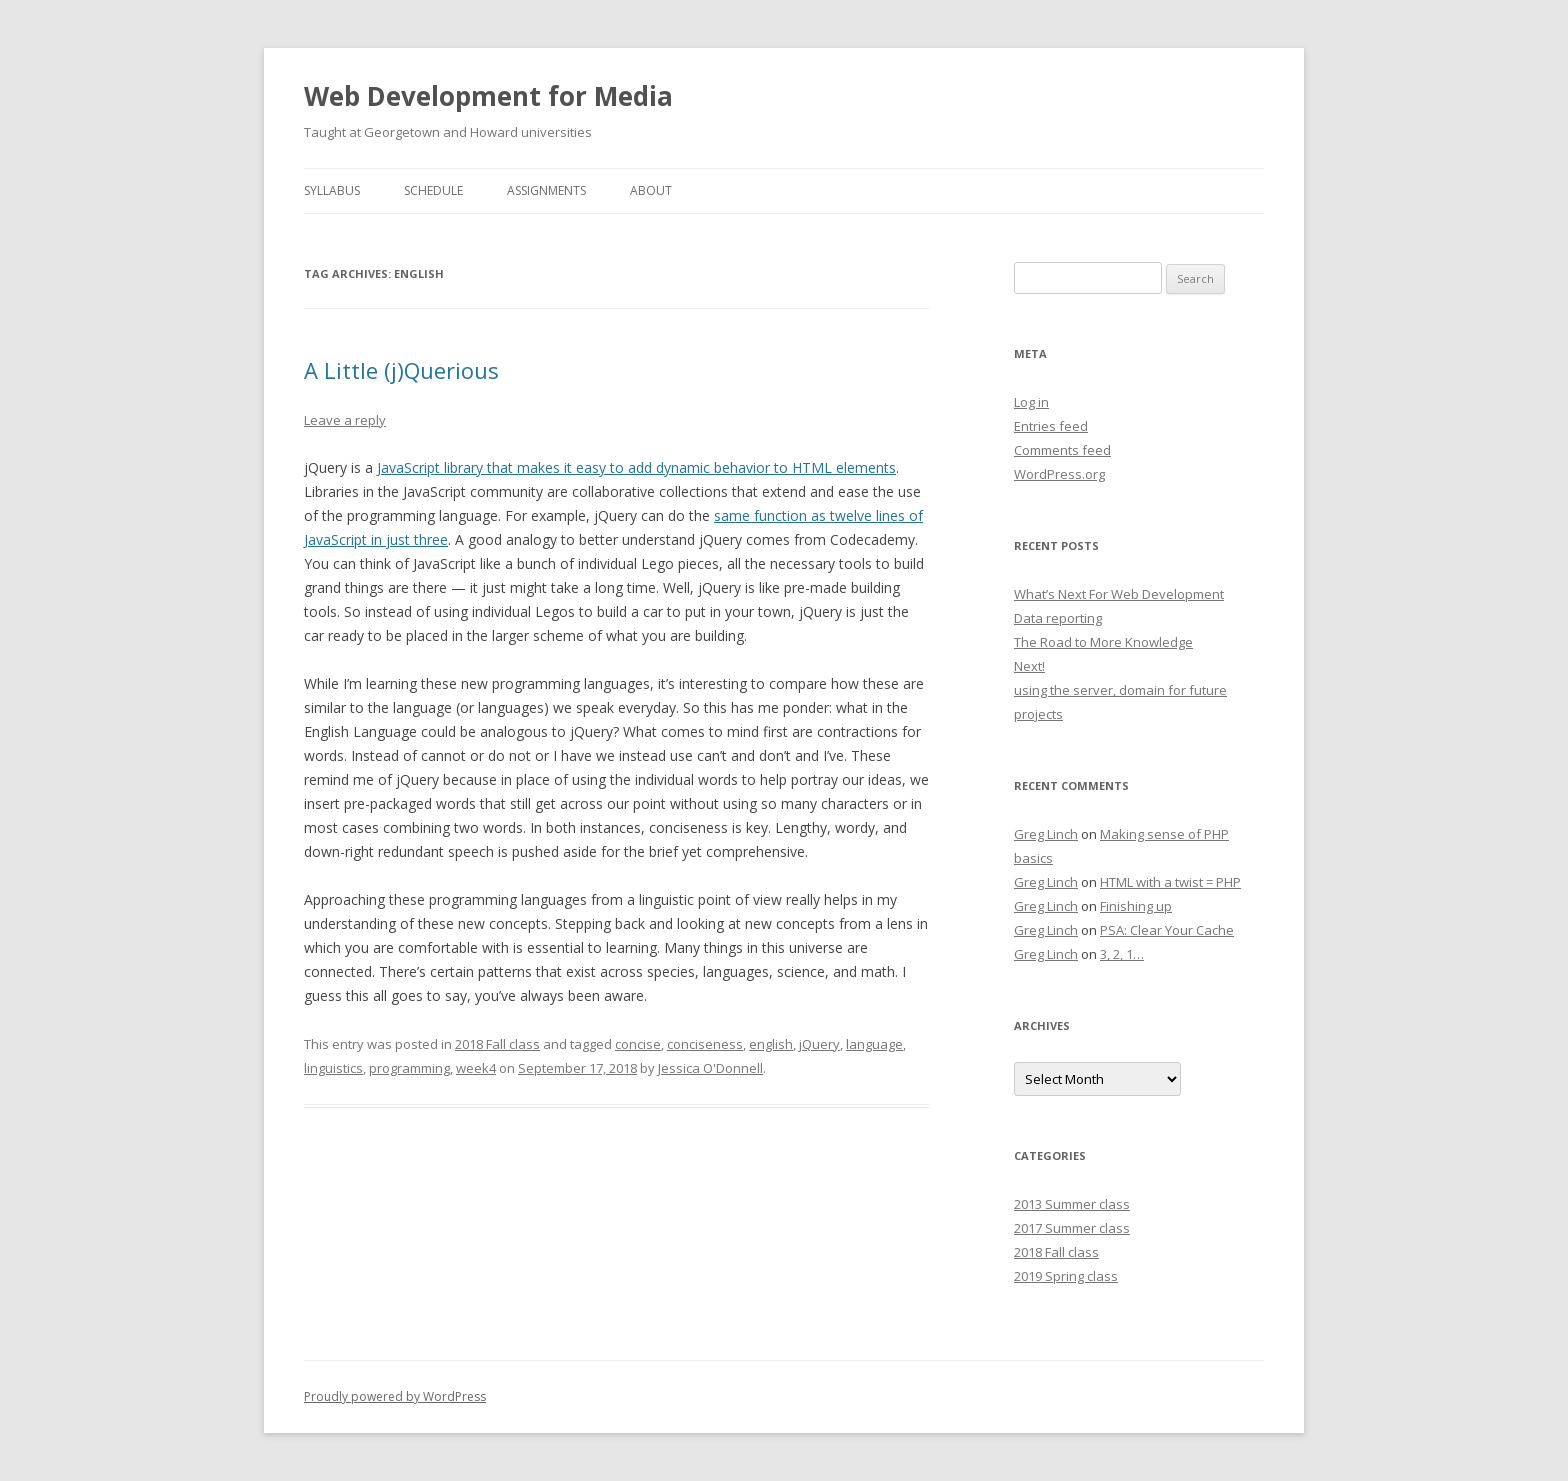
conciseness (705, 1044)
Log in (1031, 402)
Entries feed (1051, 426)
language (874, 1044)
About (651, 190)
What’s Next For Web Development (1119, 594)
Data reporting (1058, 618)
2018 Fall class (497, 1044)
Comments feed (1062, 450)
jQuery (819, 1044)
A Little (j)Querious (401, 370)
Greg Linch (1046, 834)
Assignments (546, 190)
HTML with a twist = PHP (1170, 882)
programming (409, 1068)
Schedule (433, 190)
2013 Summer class (1072, 1204)
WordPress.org (1059, 474)
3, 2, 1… (1122, 954)
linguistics (333, 1068)
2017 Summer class (1072, 1228)
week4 (476, 1068)
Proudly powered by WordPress (395, 1396)
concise (638, 1044)
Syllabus (332, 190)
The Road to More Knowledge (1103, 642)
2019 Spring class (1066, 1276)
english (771, 1044)
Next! (1029, 666)
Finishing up (1136, 906)
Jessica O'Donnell (710, 1068)
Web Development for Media (488, 96)
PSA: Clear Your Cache (1167, 930)
